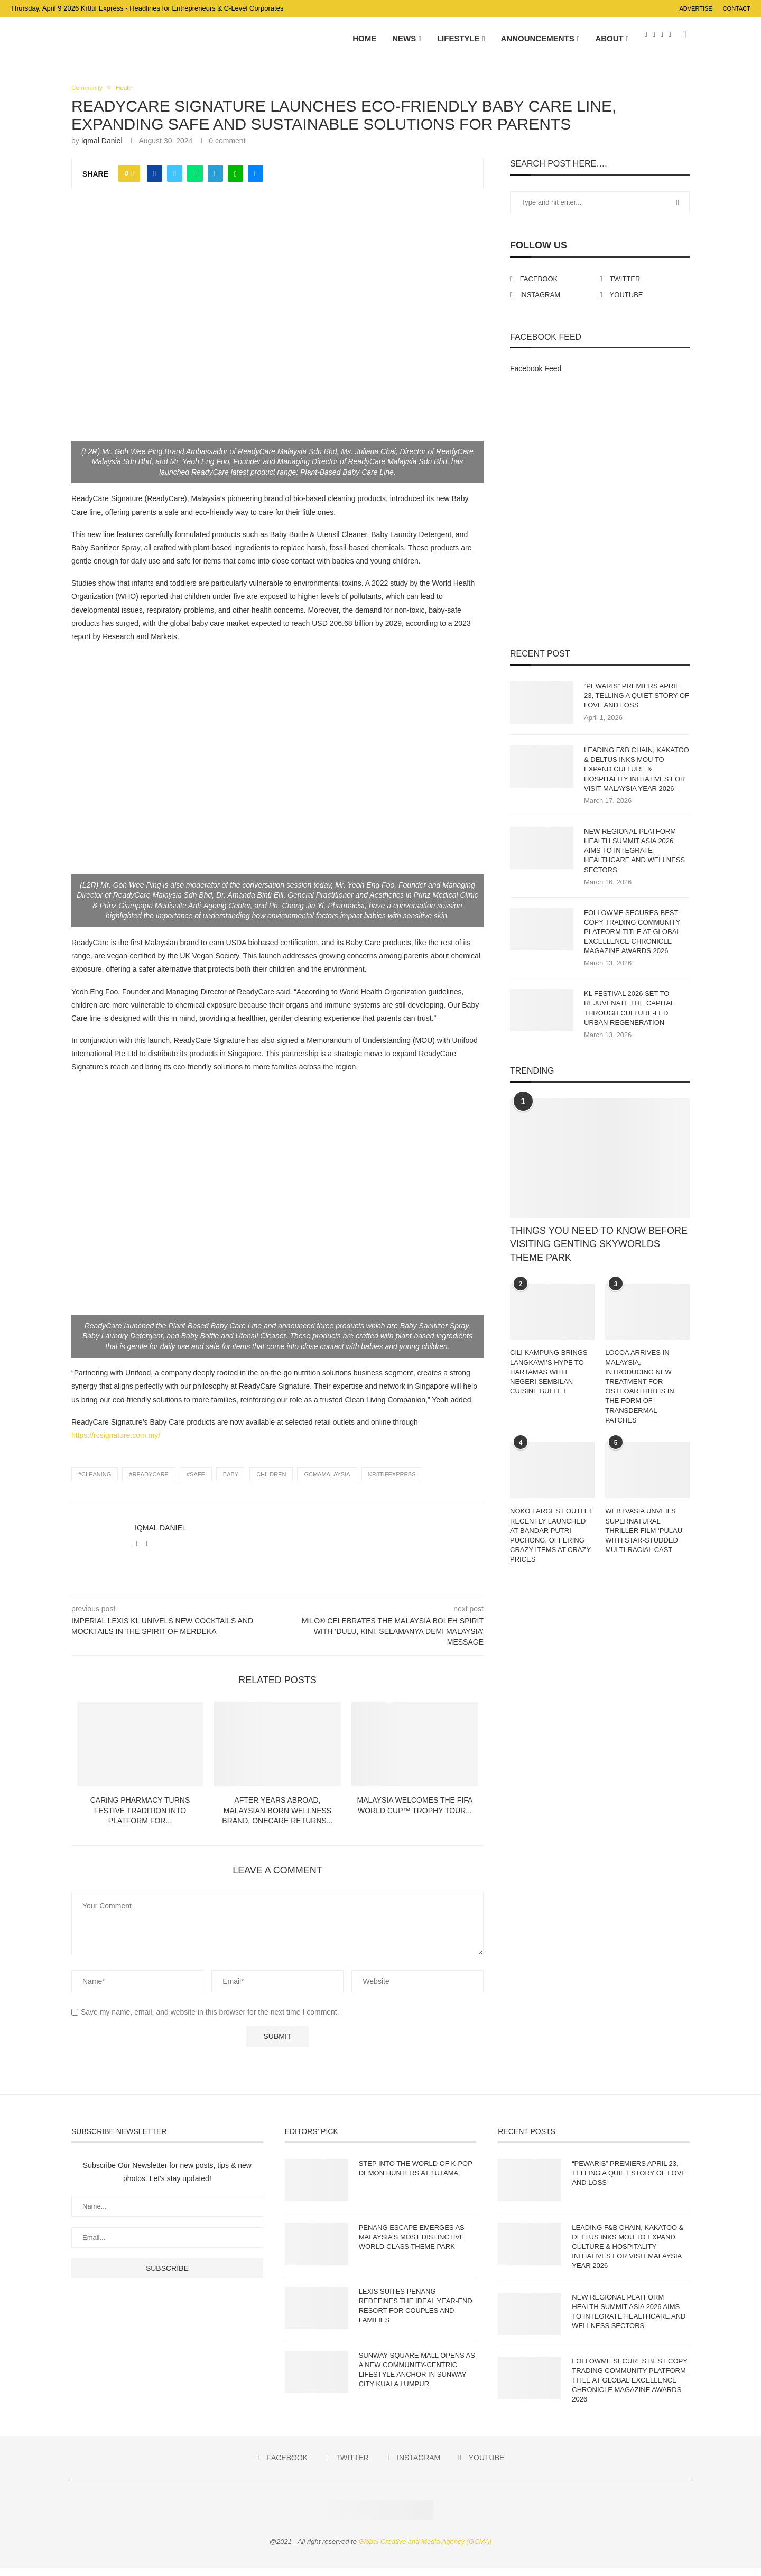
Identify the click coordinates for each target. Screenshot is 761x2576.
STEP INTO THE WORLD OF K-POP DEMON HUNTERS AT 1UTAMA (415, 2176)
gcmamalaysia (327, 1483)
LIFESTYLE (458, 38)
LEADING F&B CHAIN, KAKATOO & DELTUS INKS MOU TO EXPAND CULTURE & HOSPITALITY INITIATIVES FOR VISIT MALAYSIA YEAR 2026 (636, 777)
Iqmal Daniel (102, 149)
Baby (230, 1483)
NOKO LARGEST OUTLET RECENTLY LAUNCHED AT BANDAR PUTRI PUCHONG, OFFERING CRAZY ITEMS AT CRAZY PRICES (551, 1544)
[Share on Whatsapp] (194, 182)
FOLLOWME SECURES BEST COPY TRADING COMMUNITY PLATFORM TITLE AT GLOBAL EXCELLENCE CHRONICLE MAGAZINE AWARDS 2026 (632, 940)
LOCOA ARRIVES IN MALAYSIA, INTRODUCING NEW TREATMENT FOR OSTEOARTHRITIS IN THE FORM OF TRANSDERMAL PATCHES (639, 1395)
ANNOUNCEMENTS (537, 38)
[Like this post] (132, 182)
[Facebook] (646, 38)
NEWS (404, 38)
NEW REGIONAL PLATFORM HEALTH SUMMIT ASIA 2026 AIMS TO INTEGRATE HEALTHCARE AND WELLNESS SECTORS (634, 859)
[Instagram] (662, 38)
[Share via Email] (255, 182)
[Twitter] (654, 38)
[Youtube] (670, 38)
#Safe (196, 1483)
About (609, 38)
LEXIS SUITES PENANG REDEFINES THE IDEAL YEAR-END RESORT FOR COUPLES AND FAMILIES (415, 2314)
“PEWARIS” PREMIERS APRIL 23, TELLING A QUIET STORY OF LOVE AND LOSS (636, 703)
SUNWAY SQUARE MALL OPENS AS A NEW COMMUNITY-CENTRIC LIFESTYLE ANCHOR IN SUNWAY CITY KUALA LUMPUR (417, 2378)
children (271, 1483)
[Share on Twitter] (174, 182)
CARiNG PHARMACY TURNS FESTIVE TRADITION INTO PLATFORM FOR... (140, 1818)
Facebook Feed (535, 377)
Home (364, 38)
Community (88, 96)
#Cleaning (94, 1483)
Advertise (695, 8)
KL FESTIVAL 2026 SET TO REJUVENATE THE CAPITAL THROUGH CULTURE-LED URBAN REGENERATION (629, 1017)
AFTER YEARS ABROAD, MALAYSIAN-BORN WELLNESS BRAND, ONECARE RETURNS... (277, 1818)
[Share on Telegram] (215, 182)
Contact (736, 8)
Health (129, 96)
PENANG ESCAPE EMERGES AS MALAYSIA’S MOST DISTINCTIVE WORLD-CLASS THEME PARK (412, 2245)
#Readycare (149, 1483)
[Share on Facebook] (154, 182)
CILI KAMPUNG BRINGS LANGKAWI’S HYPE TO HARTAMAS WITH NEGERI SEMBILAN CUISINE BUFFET (549, 1381)
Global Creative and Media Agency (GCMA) (425, 2550)
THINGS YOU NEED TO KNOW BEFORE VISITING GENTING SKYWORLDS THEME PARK (599, 1252)
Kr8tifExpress (392, 1483)
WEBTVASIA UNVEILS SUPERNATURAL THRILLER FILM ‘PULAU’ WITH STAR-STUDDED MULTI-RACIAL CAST (644, 1539)
